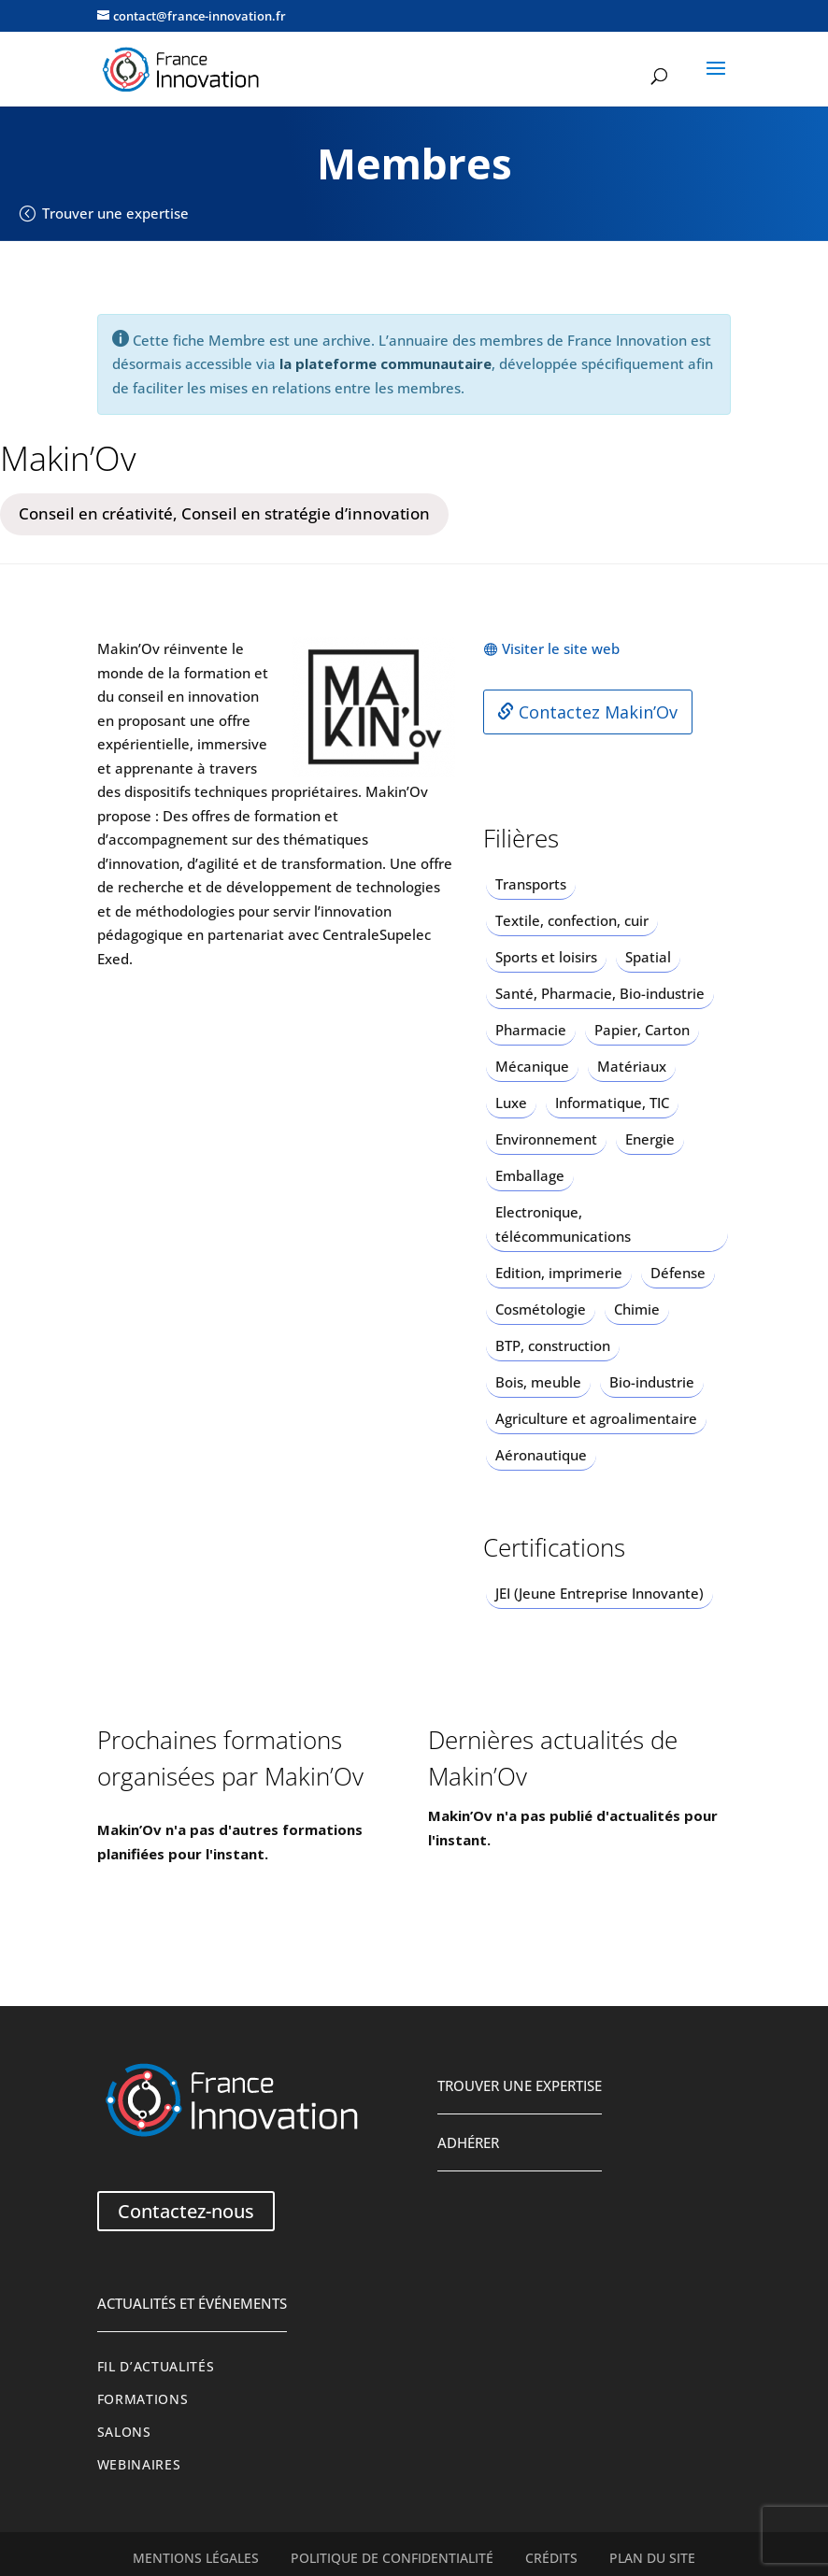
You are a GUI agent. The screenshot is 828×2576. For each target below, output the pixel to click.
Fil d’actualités (156, 2366)
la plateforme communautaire (385, 363)
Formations (143, 2399)
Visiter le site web (561, 648)
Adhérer (468, 2142)
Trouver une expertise (115, 213)
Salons (124, 2432)
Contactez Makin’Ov (587, 712)
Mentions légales (196, 2558)
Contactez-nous (186, 2211)
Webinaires (139, 2464)
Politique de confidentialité (392, 2558)
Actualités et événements (192, 2303)
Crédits (551, 2558)
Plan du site (652, 2558)
